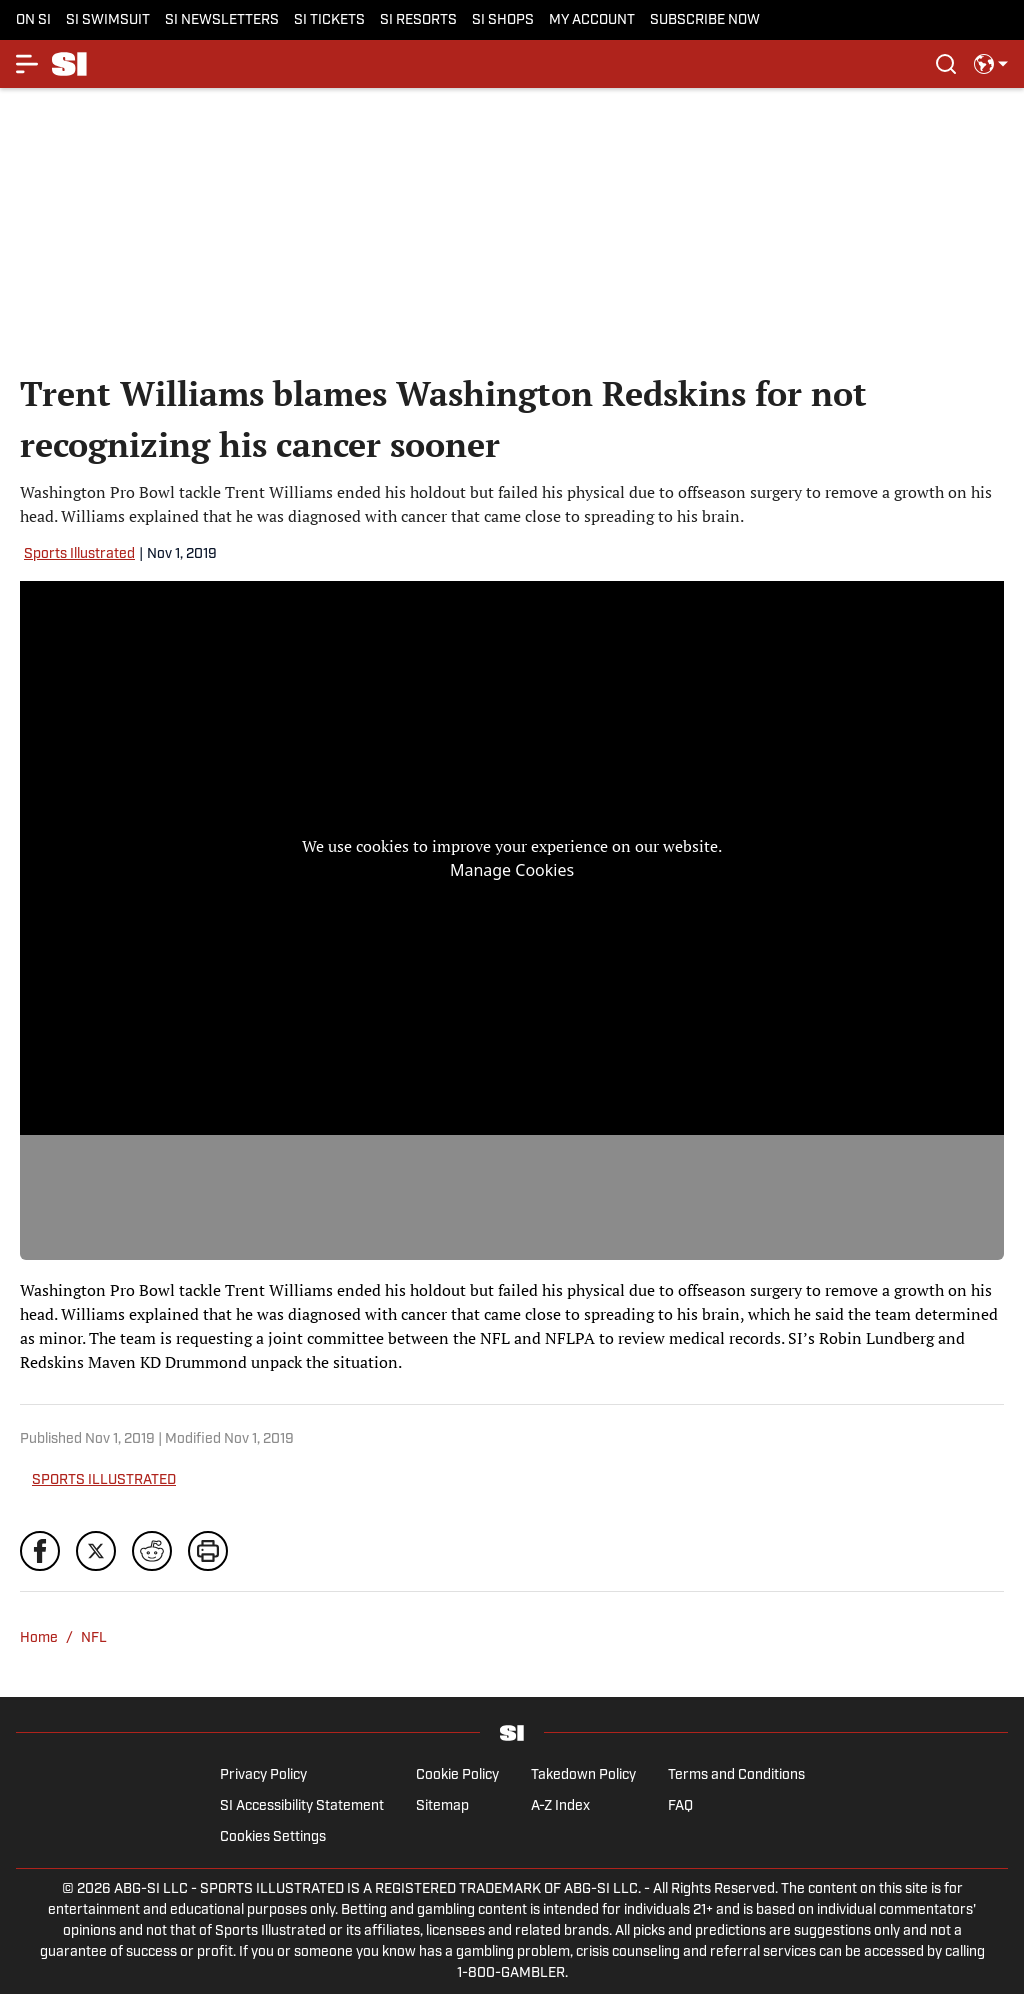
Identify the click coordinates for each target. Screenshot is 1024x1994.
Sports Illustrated (79, 554)
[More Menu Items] (28, 64)
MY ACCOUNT (592, 20)
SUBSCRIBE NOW (705, 20)
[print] (208, 1551)
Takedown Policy (583, 1775)
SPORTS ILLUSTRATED (104, 1480)
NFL (94, 1638)
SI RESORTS (418, 20)
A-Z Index (560, 1806)
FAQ (680, 1806)
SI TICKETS (329, 20)
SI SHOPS (503, 20)
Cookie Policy (457, 1775)
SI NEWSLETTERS (222, 20)
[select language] (991, 64)
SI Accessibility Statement (302, 1806)
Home (39, 1638)
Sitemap (442, 1806)
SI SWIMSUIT (108, 20)
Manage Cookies (512, 870)
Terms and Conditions (736, 1775)
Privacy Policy (263, 1775)
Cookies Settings (273, 1837)
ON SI (33, 20)
